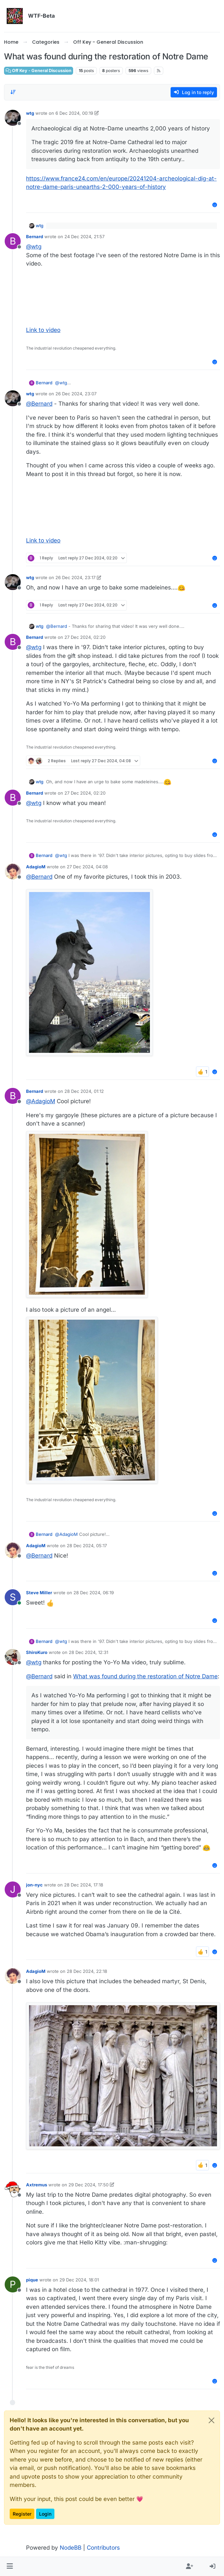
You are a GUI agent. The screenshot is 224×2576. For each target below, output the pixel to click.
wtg (30, 113)
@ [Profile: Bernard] (39, 403)
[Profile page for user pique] (13, 2284)
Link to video (43, 330)
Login (45, 2514)
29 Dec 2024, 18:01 (79, 2279)
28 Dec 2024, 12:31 (88, 1652)
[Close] (211, 2420)
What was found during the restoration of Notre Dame (145, 1676)
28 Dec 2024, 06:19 (93, 1592)
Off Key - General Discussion (38, 70)
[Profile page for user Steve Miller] (13, 1597)
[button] (10, 2567)
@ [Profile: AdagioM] (40, 1101)
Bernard (34, 236)
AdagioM (35, 866)
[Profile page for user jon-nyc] (13, 1889)
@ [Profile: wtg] (33, 246)
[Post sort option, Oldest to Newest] (13, 92)
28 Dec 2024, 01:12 (84, 1091)
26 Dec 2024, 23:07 (75, 393)
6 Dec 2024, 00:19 (74, 113)
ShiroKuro (36, 1652)
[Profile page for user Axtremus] (13, 2189)
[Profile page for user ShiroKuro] (13, 1657)
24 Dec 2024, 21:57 (84, 236)
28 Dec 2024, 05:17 (87, 1545)
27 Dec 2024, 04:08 (87, 866)
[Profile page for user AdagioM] (13, 871)
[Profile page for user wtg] (13, 118)
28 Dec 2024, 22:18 (87, 1971)
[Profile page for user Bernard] (13, 241)
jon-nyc (34, 1884)
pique (32, 2279)
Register (22, 2514)
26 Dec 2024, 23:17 (75, 577)
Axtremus (36, 2184)
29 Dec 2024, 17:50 (88, 2184)
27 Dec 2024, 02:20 (84, 637)
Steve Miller (39, 1592)
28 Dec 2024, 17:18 (83, 1884)
